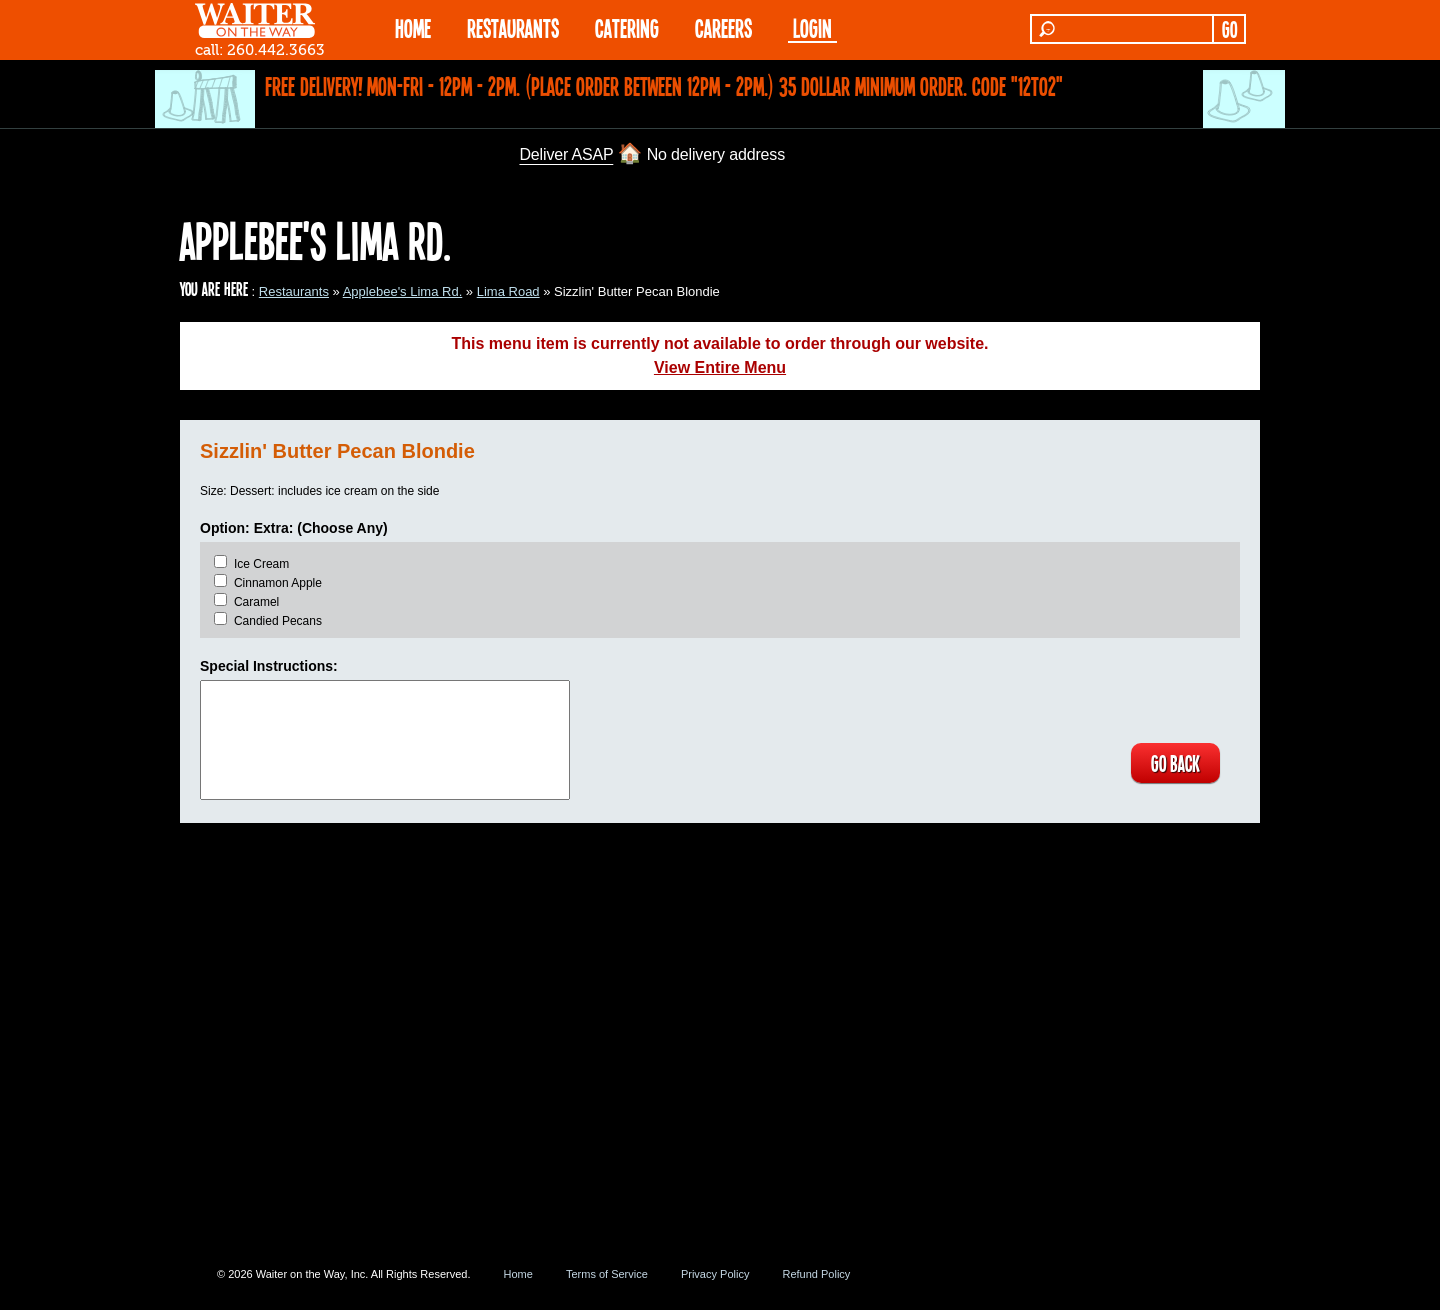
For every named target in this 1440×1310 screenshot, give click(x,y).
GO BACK (1175, 763)
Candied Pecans (278, 621)
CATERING (627, 27)
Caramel (256, 602)
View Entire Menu (720, 367)
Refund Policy (816, 1274)
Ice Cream (261, 564)
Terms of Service (607, 1274)
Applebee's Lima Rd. (403, 291)
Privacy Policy (715, 1274)
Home (518, 1274)
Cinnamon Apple (278, 583)
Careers (723, 27)
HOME (413, 27)
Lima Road (508, 291)
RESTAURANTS (513, 27)
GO (1229, 29)
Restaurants (294, 291)
